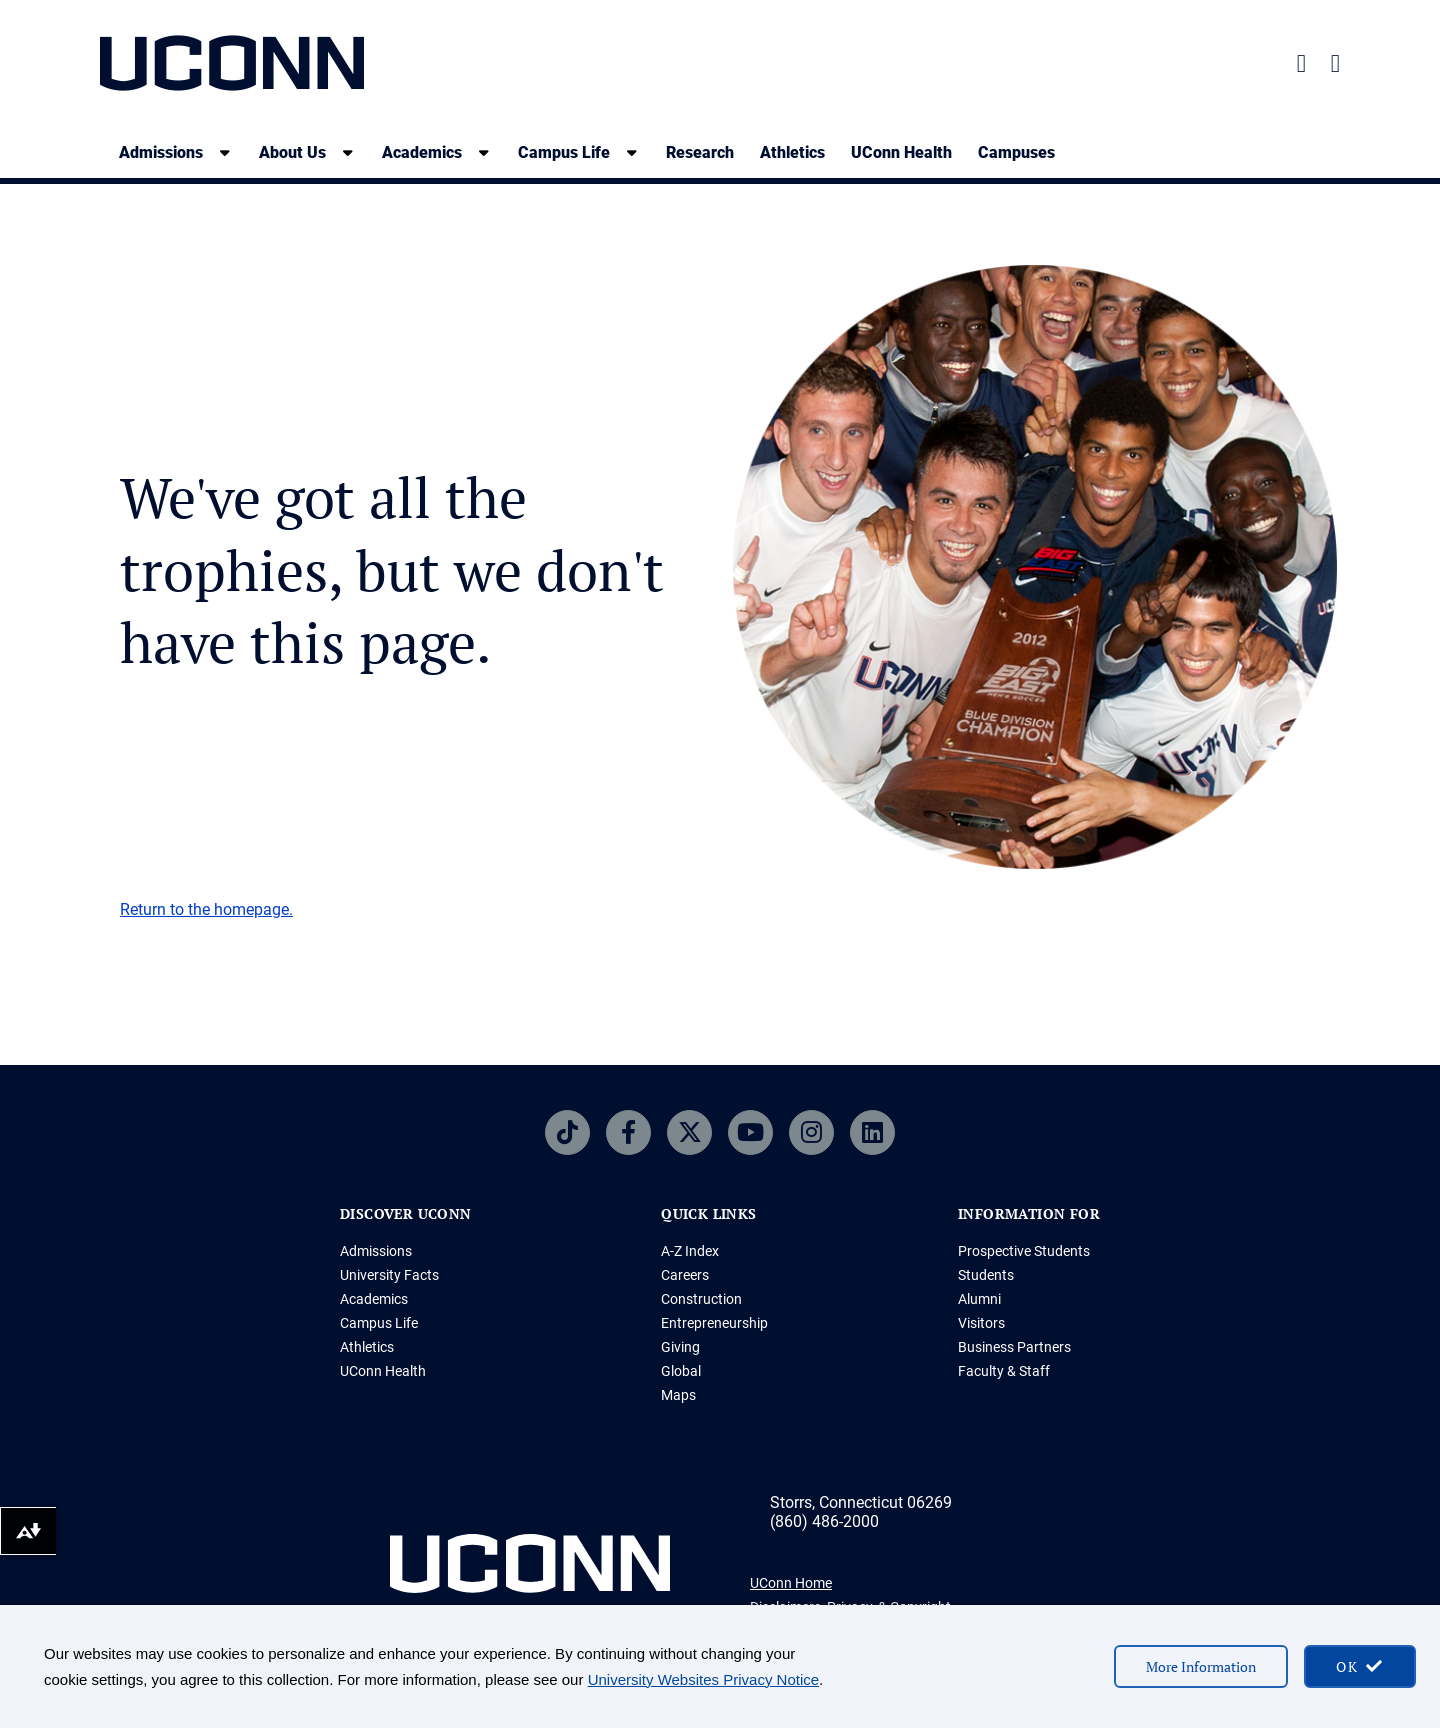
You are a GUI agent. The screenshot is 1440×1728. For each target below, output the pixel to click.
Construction (701, 1299)
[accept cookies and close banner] (1360, 1666)
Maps (678, 1395)
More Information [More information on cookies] (1201, 1666)
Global (681, 1371)
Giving (680, 1347)
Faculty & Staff (1004, 1371)
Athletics (792, 152)
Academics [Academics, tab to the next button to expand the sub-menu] (422, 152)
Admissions (376, 1251)
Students (986, 1275)
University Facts (389, 1275)
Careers (685, 1275)
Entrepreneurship (714, 1323)
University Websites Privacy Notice (703, 1679)
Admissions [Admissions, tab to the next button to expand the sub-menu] (161, 152)
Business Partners (1014, 1347)
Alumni (979, 1299)
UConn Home (791, 1583)
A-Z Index (690, 1251)
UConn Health (901, 152)
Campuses (1016, 152)
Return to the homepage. (206, 909)
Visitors (981, 1323)
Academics (374, 1299)
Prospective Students (1024, 1251)
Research (700, 152)
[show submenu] (225, 152)
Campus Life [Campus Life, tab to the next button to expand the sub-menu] (564, 152)
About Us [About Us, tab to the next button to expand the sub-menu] (292, 152)
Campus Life (379, 1323)
